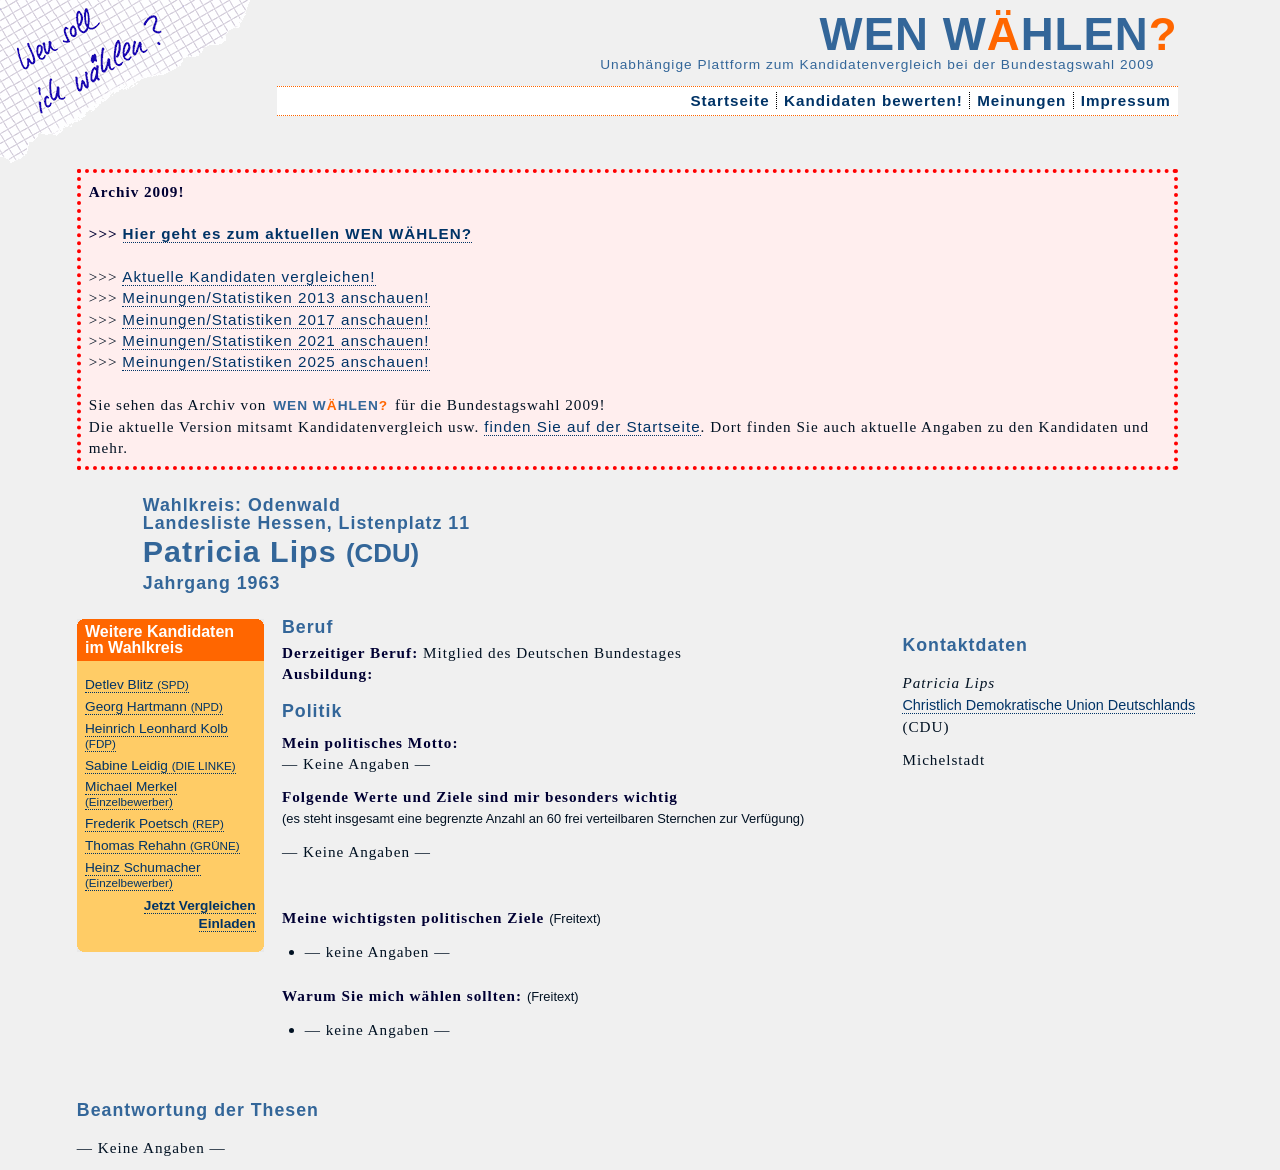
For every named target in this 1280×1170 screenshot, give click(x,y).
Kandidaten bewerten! (873, 100)
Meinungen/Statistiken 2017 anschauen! (275, 319)
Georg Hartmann (154, 706)
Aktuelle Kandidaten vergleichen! (248, 276)
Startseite (730, 100)
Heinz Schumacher (143, 874)
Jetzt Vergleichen (200, 905)
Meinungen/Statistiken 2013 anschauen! (275, 297)
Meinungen (1022, 100)
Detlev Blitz (137, 684)
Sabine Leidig (160, 765)
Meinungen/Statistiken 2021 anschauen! (275, 340)
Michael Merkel (131, 793)
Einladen (227, 923)
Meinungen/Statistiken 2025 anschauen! (275, 361)
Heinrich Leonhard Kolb (156, 735)
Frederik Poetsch (154, 823)
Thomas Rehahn (162, 845)
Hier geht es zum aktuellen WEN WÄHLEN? (297, 233)
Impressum (1126, 100)
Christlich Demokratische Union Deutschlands (1048, 705)
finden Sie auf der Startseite (592, 426)
